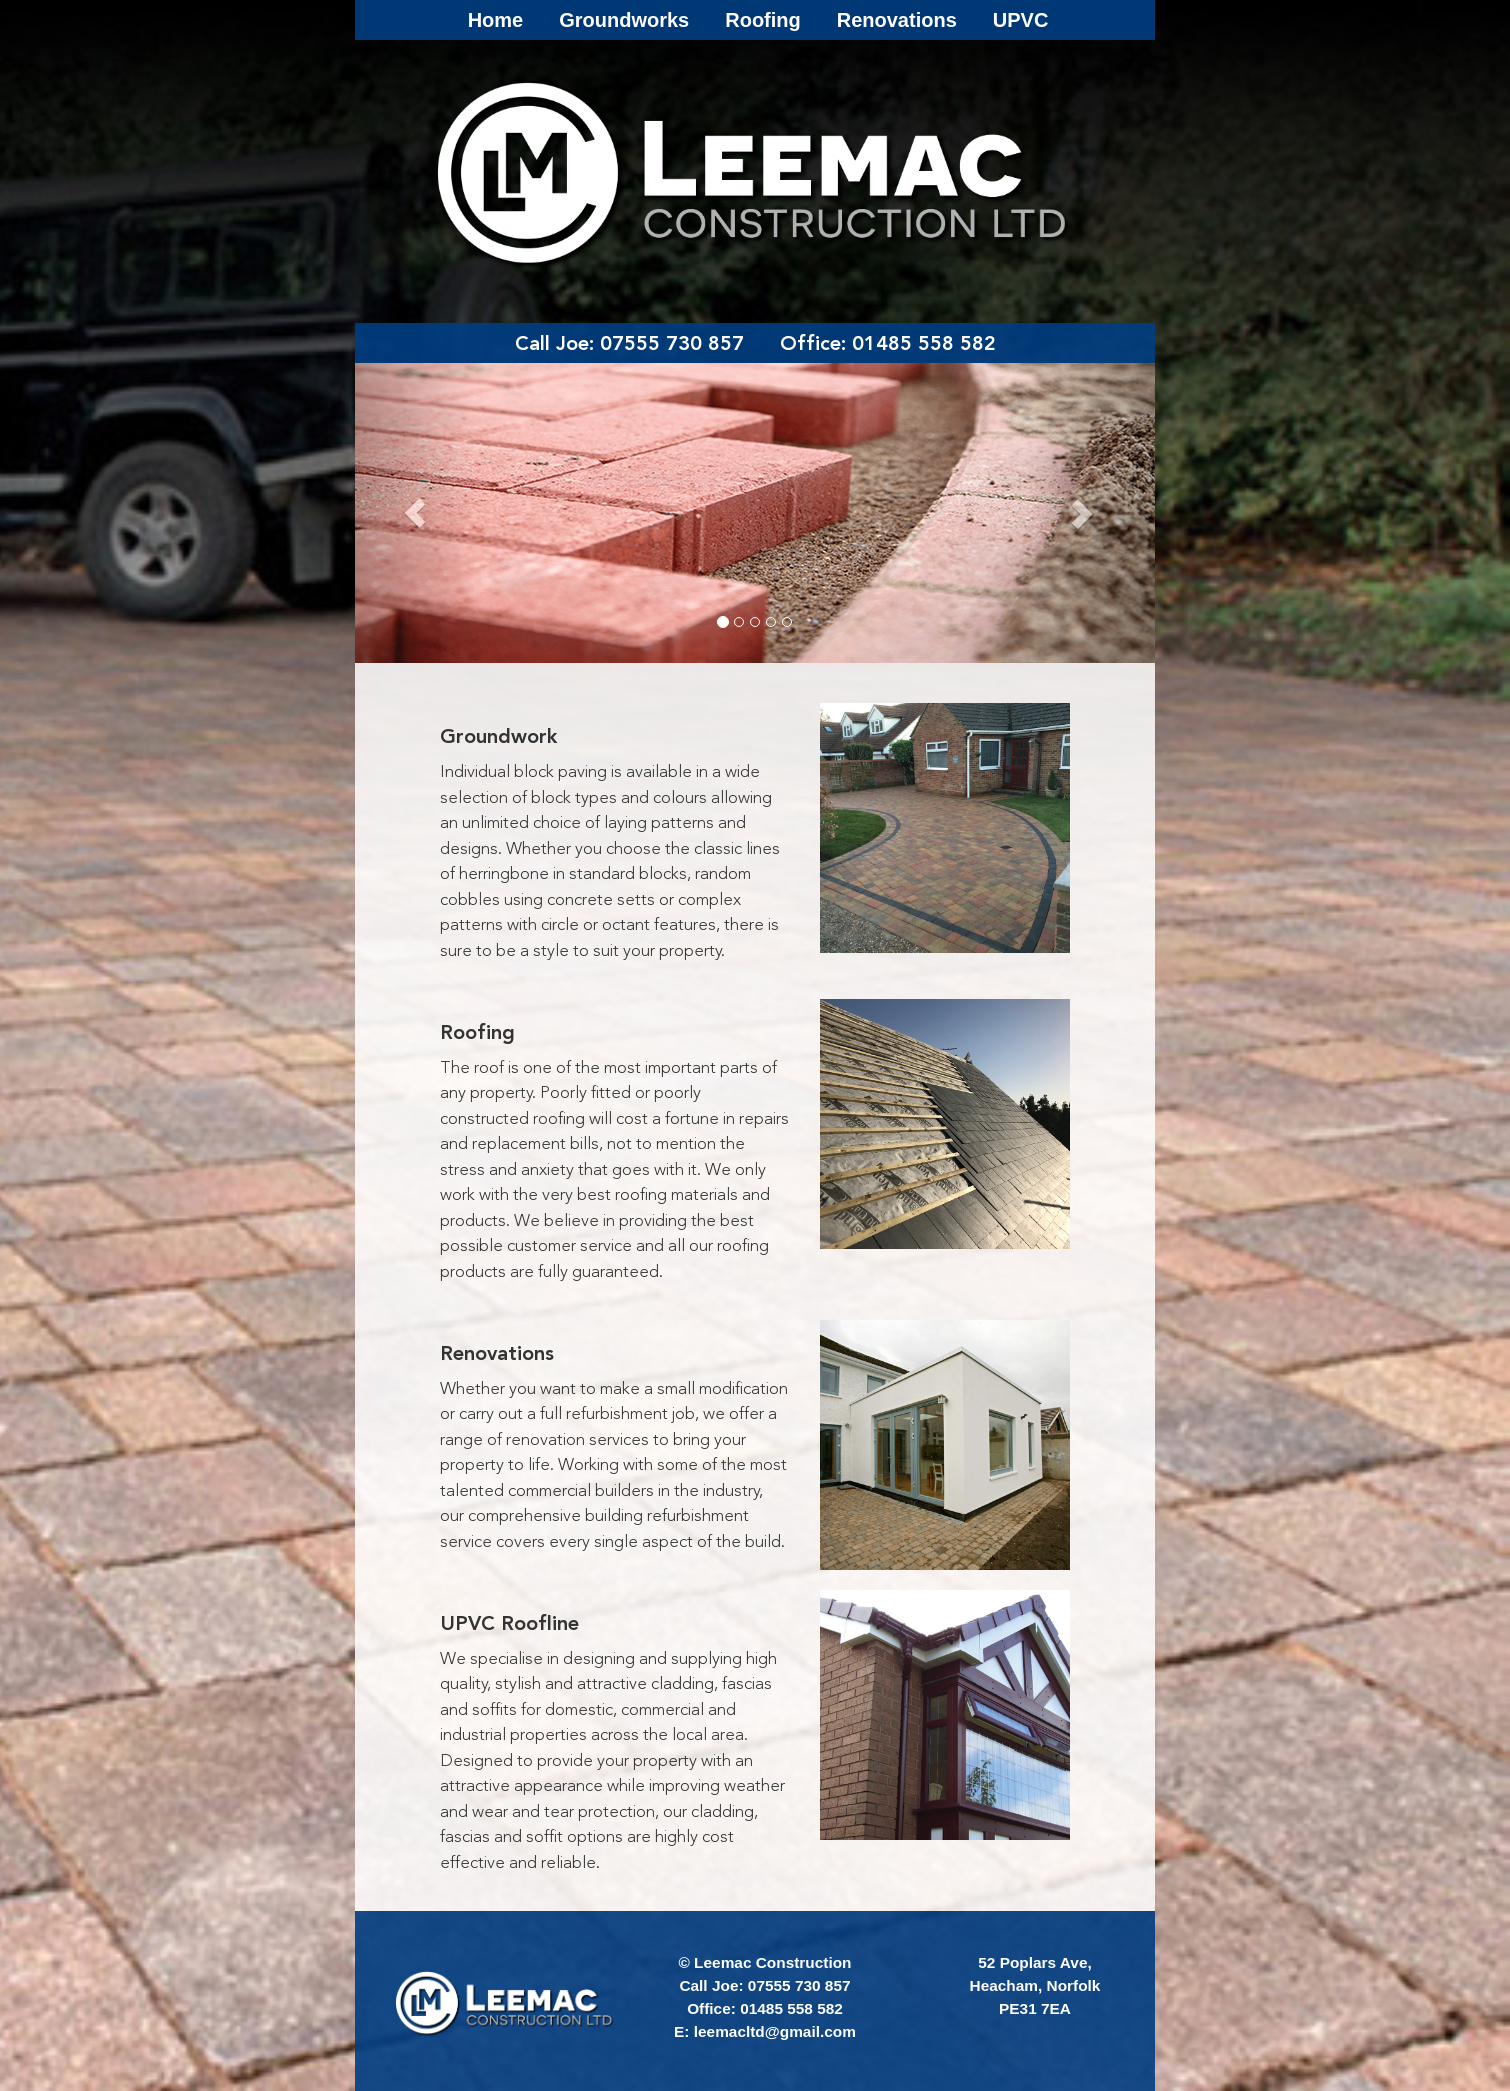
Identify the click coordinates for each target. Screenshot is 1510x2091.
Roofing (763, 20)
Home (496, 20)
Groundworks (624, 20)
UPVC (1021, 20)
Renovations (897, 20)
